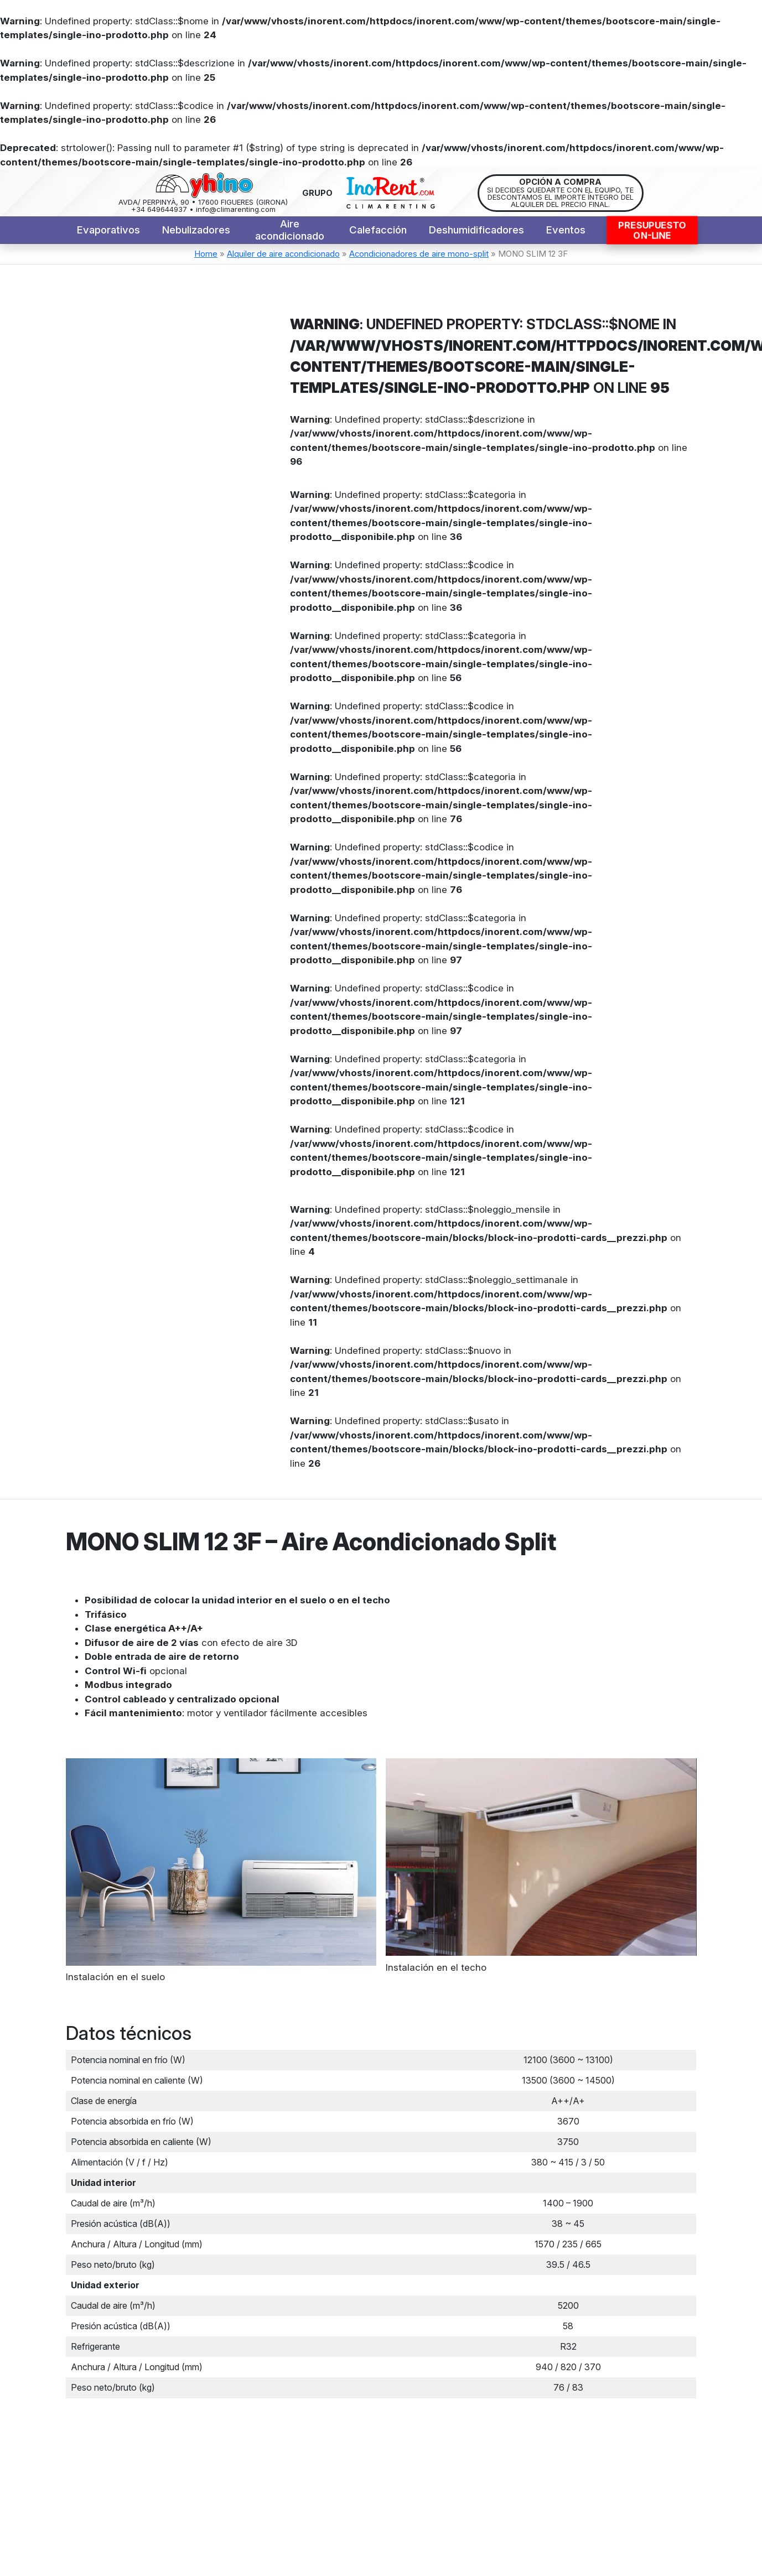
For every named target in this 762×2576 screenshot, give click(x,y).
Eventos (565, 230)
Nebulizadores (196, 230)
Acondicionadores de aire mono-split (419, 254)
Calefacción (378, 230)
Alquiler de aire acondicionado (283, 254)
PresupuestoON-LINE (651, 230)
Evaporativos (108, 230)
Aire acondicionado (289, 229)
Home (205, 254)
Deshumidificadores (476, 230)
